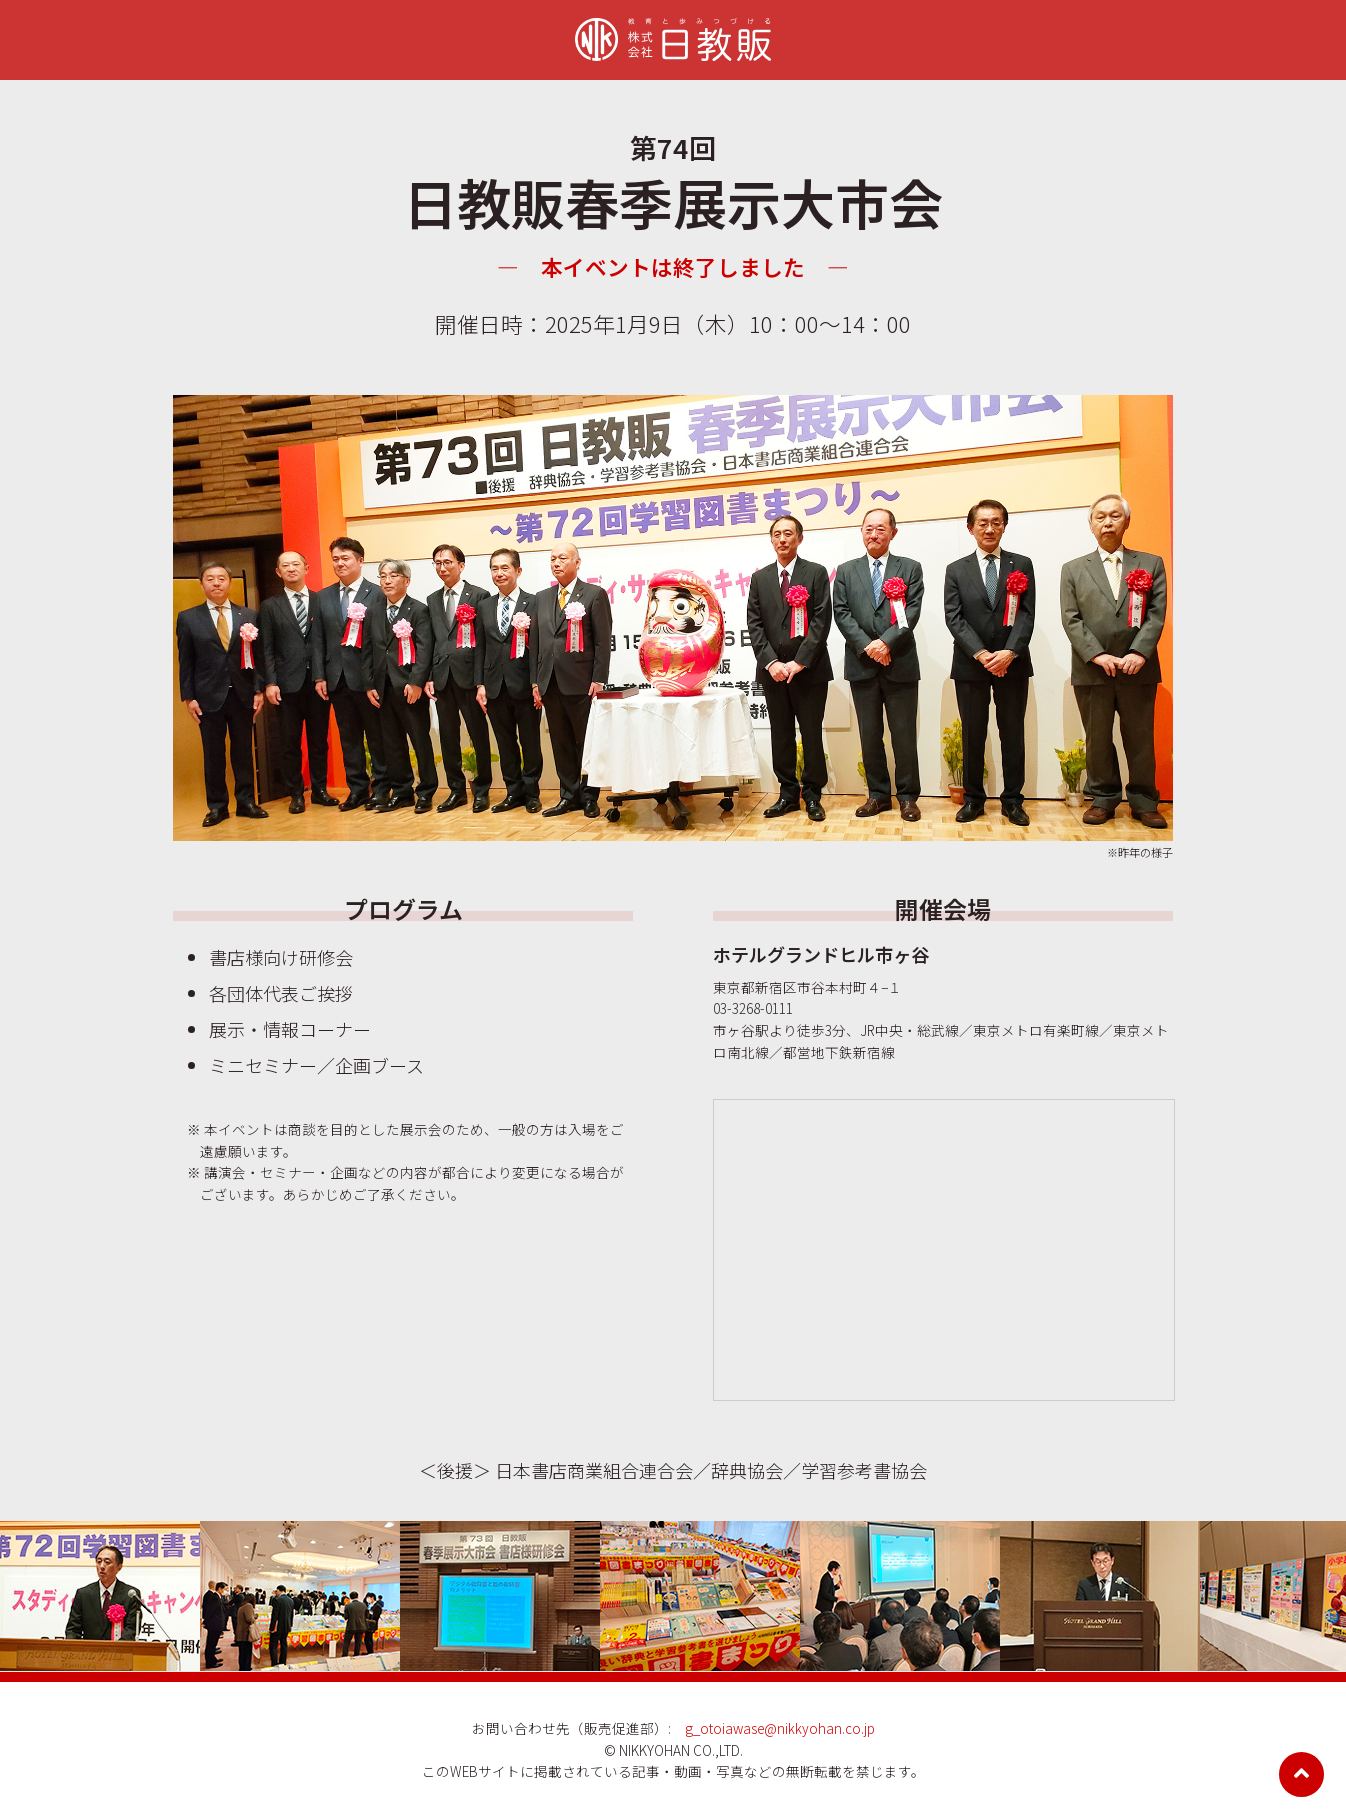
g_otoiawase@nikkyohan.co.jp (780, 1728)
